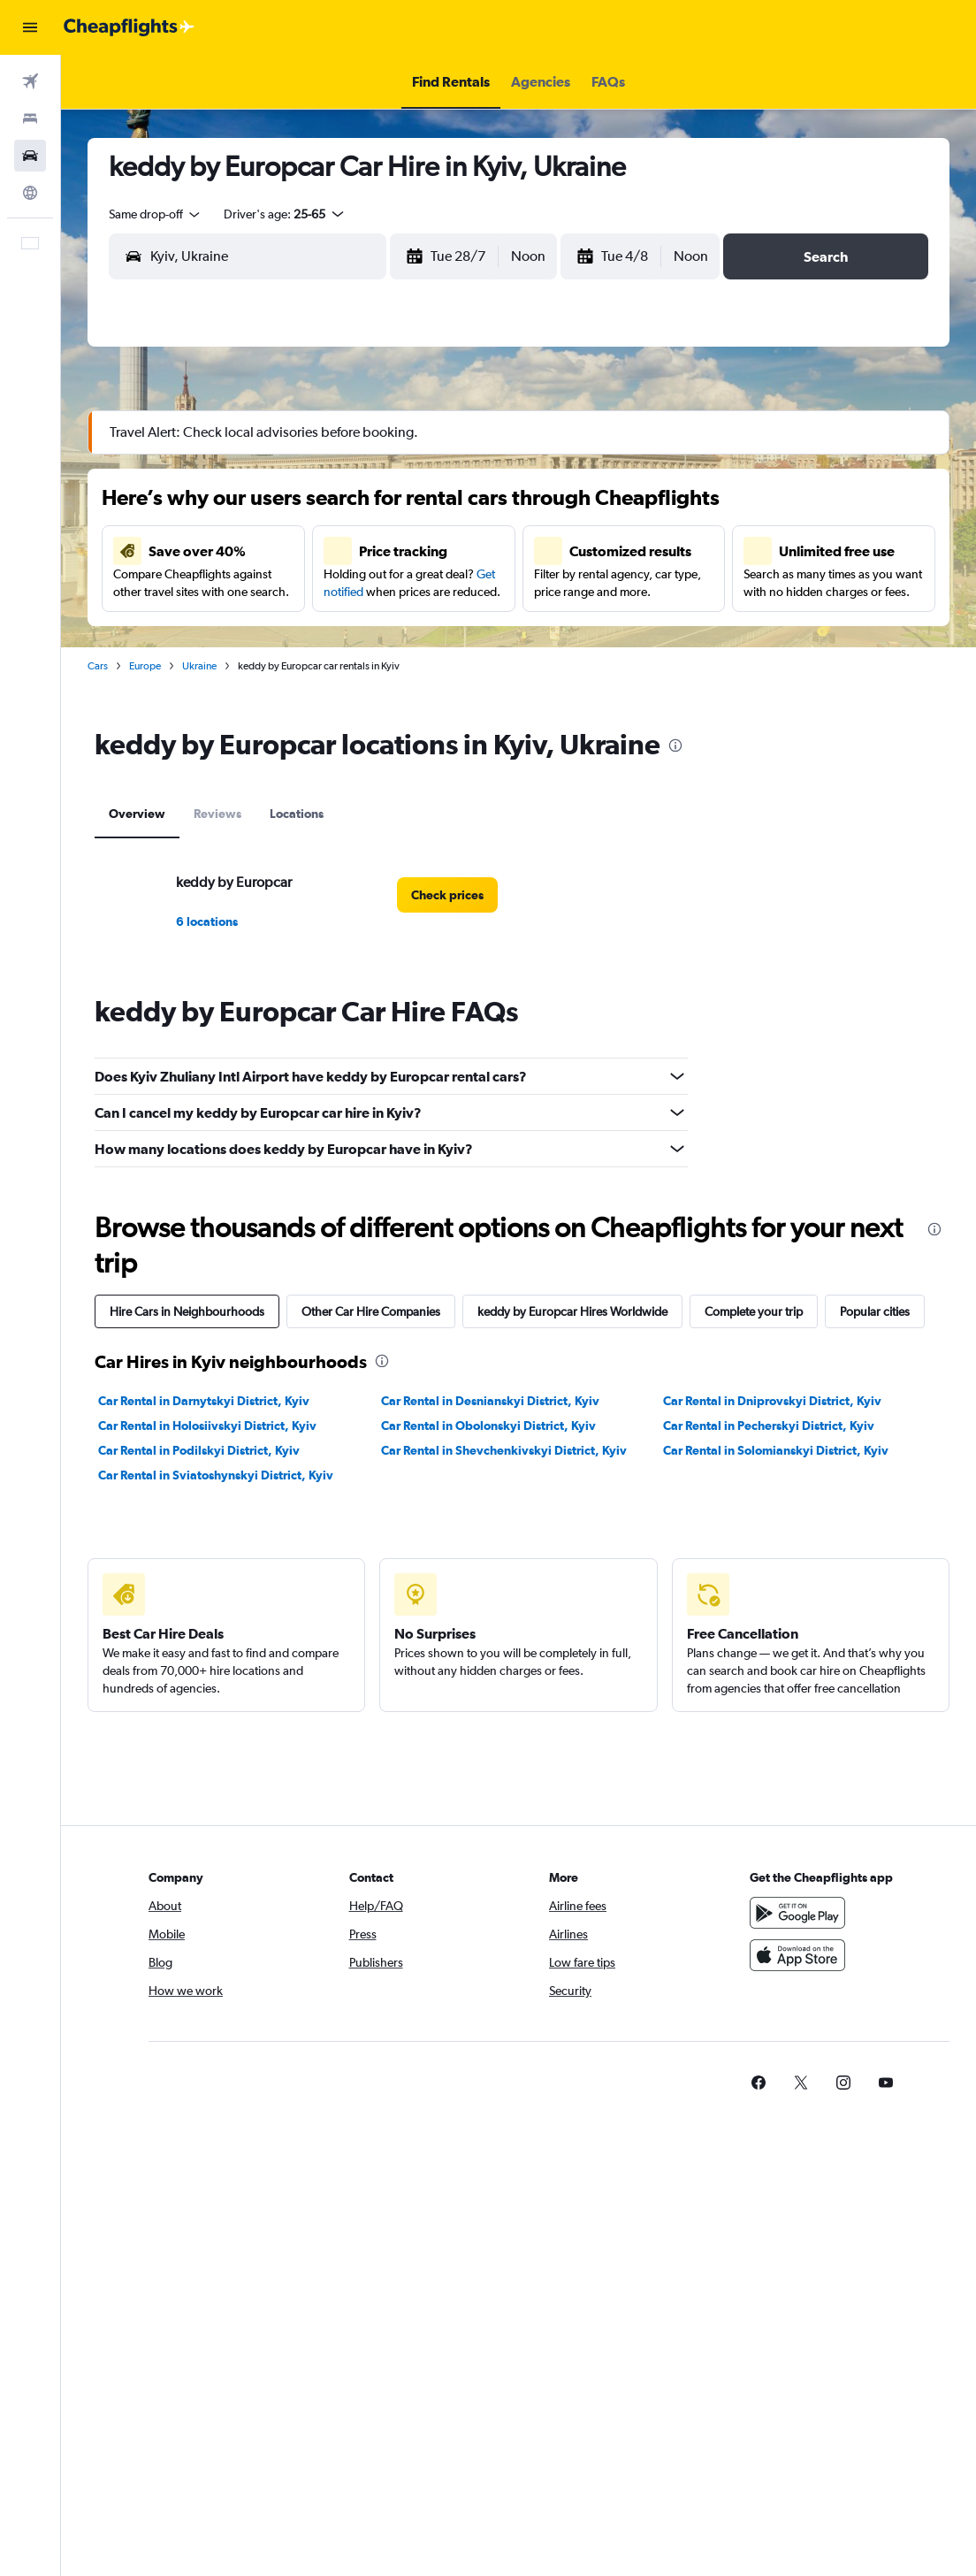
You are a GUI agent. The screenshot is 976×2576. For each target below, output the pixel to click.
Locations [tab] (297, 813)
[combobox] (155, 214)
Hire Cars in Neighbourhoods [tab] (187, 1311)
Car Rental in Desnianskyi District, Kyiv (490, 1401)
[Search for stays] (30, 118)
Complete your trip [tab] (754, 1311)
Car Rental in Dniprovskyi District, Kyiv (772, 1401)
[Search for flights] (30, 81)
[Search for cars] (30, 155)
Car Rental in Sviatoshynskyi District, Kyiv (215, 1475)
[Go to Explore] (30, 192)
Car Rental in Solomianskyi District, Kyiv (775, 1450)
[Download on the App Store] (797, 1955)
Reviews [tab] (217, 813)
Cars (98, 666)
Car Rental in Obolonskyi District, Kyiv (488, 1425)
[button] (30, 27)
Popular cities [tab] (875, 1311)
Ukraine (199, 666)
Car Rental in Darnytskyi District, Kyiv (203, 1401)
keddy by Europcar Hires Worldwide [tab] (572, 1311)
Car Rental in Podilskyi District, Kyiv (199, 1450)
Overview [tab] (137, 813)
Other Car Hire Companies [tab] (370, 1311)
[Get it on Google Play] (797, 1913)
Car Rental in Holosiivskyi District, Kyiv (207, 1425)
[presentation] (675, 745)
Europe (145, 666)
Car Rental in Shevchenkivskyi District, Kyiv (504, 1450)
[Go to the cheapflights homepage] (129, 27)
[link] (447, 895)
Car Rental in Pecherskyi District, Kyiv (768, 1425)
